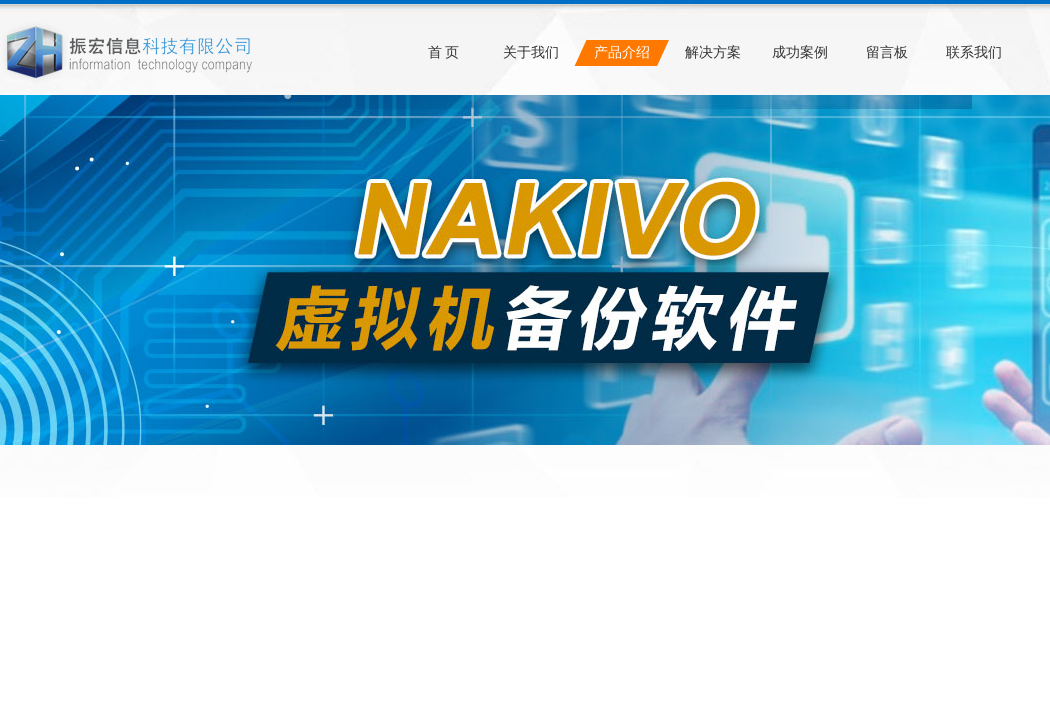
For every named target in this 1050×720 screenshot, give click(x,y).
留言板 (887, 52)
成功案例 (800, 52)
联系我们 (974, 52)
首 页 (444, 52)
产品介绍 (622, 52)
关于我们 (531, 52)
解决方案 (713, 52)
